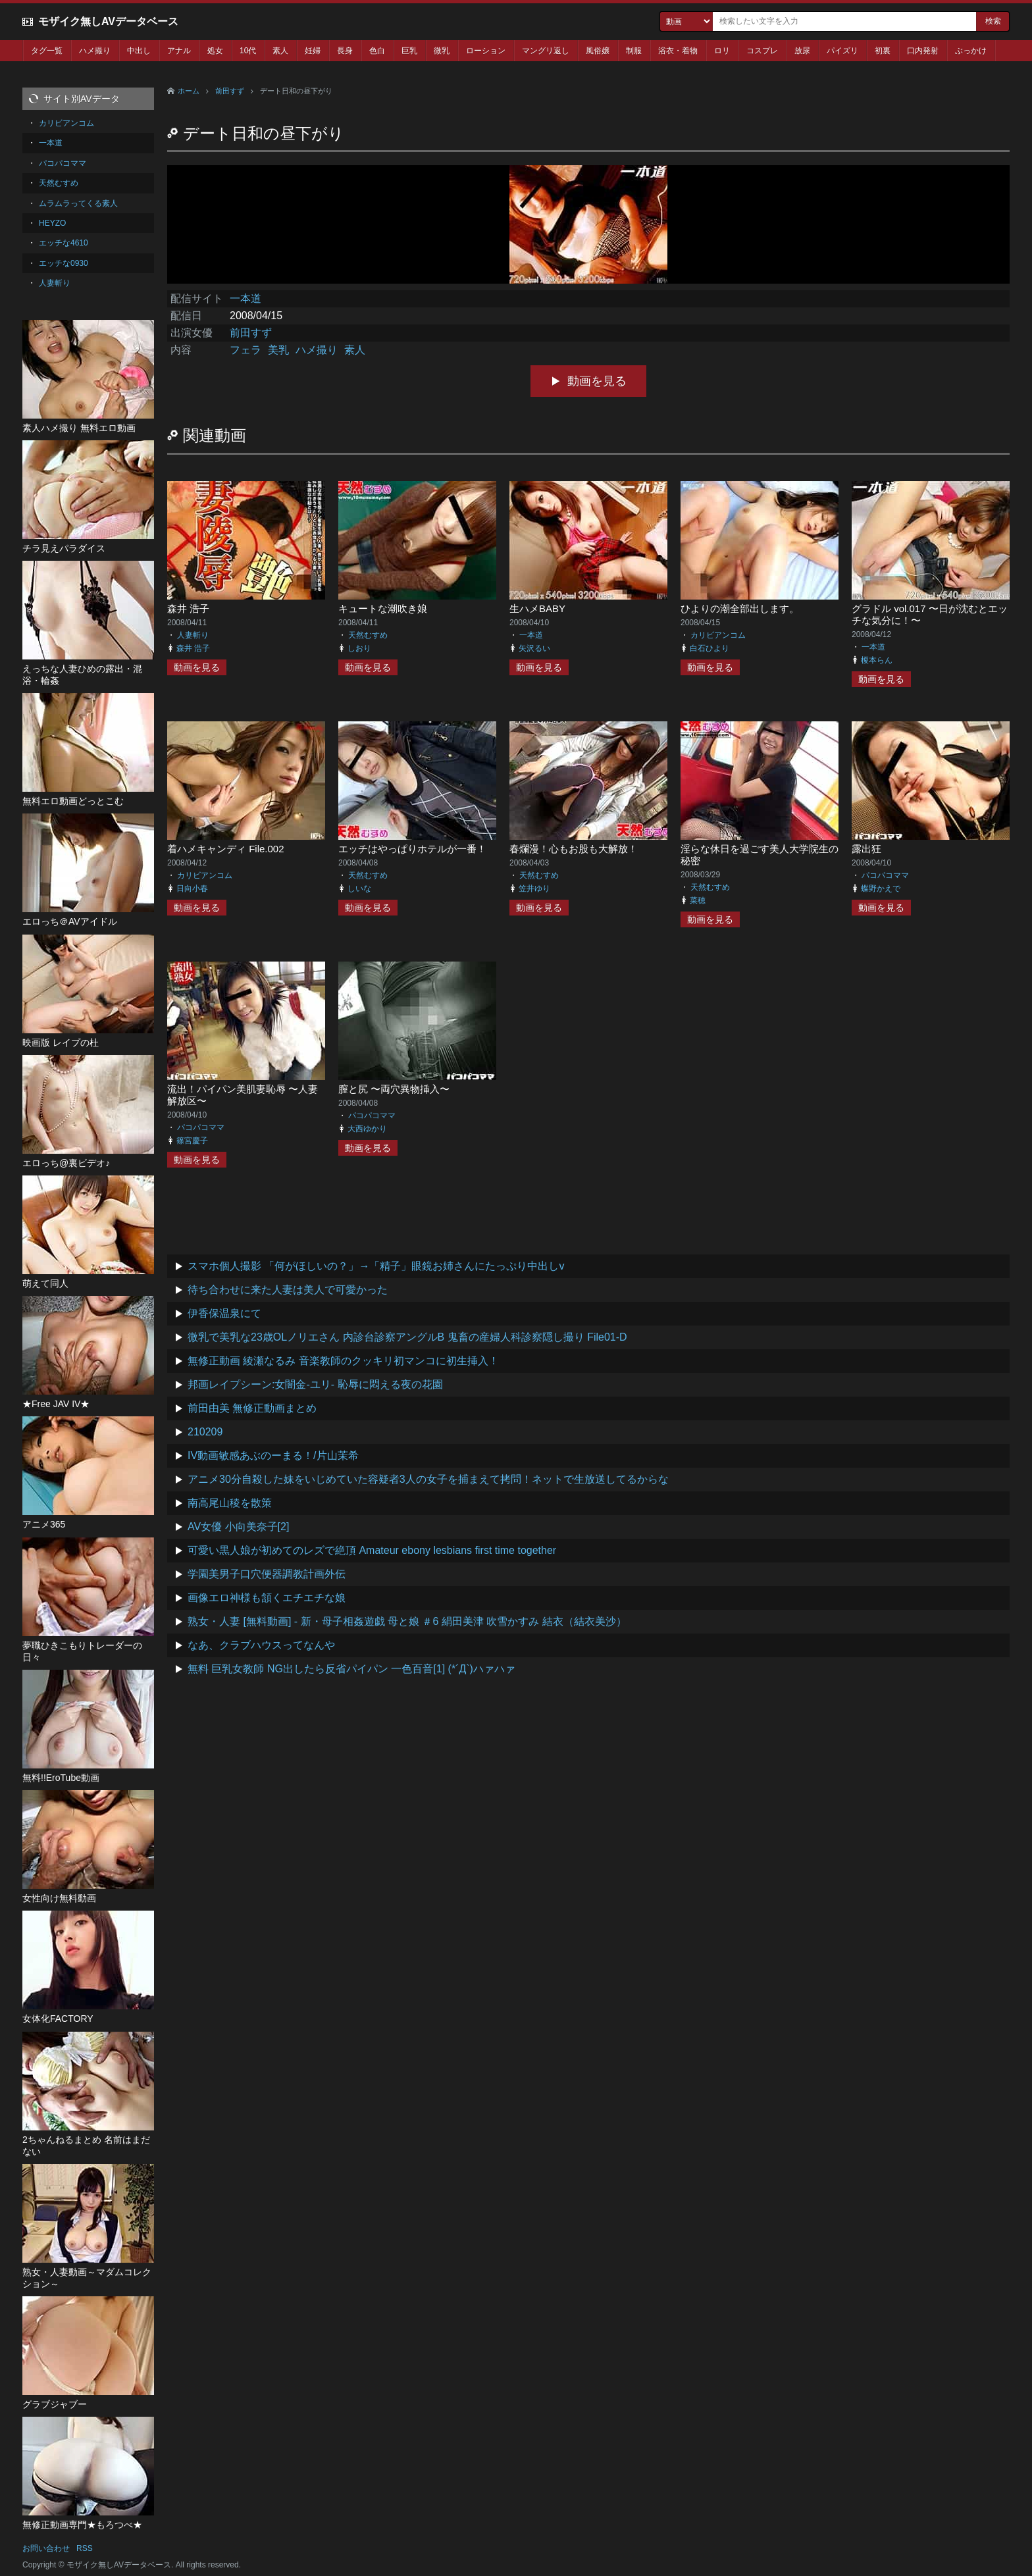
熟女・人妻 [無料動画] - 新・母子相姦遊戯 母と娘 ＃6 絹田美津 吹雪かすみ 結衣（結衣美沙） (407, 1621)
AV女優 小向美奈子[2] (238, 1526)
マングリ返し (545, 50)
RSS (84, 2548)
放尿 (802, 50)
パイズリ (842, 50)
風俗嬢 (597, 50)
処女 (215, 50)
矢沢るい (534, 648)
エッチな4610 (63, 242)
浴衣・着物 (678, 50)
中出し (139, 50)
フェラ (245, 349)
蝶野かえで (880, 888)
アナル (179, 50)
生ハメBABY (537, 608)
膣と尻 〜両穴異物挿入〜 (394, 1089)
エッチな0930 (63, 263)
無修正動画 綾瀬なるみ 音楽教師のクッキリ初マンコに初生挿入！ (343, 1360)
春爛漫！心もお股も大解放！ (573, 848)
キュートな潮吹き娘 (382, 608)
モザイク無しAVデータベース (108, 21)
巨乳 (409, 50)
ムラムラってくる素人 (78, 203)
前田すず (229, 91)
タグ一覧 (47, 50)
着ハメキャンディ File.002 (225, 848)
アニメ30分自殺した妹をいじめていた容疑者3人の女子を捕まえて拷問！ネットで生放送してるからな (428, 1479)
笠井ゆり (534, 888)
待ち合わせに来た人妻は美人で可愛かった (288, 1289)
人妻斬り (193, 635)
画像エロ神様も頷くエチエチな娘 (267, 1597)
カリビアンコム (718, 635)
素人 (280, 50)
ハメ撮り (95, 50)
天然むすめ (368, 635)
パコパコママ (885, 875)
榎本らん (876, 660)
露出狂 (866, 848)
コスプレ (762, 50)
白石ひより (709, 648)
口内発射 (923, 50)
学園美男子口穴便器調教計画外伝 (267, 1574)
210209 (205, 1431)
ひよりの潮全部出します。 (740, 608)
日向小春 (192, 888)
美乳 (278, 349)
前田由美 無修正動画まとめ (252, 1408)
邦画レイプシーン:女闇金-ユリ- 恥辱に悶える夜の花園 (315, 1384)
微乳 (442, 50)
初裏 (882, 50)
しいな (359, 888)
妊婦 (313, 50)
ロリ (722, 50)
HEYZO (52, 223)
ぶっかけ (971, 50)
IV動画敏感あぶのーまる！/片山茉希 (273, 1455)
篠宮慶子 (192, 1140)
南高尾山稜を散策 (230, 1502)
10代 (248, 50)
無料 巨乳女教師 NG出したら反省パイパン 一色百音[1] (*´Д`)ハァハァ (351, 1668)
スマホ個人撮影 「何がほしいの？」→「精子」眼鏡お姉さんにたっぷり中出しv (376, 1266)
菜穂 (698, 900)
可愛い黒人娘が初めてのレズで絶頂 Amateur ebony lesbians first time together (372, 1550)
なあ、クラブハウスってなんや (261, 1645)
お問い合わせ (46, 2548)
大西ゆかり (367, 1128)
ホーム (188, 91)
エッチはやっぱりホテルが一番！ (412, 848)
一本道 (245, 298)
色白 (377, 50)
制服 (634, 50)
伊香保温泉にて (224, 1313)
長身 (345, 50)
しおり (359, 648)
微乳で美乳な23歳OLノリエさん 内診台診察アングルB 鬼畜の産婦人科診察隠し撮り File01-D (407, 1337)
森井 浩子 (188, 608)
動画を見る (597, 381)
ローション (485, 50)
